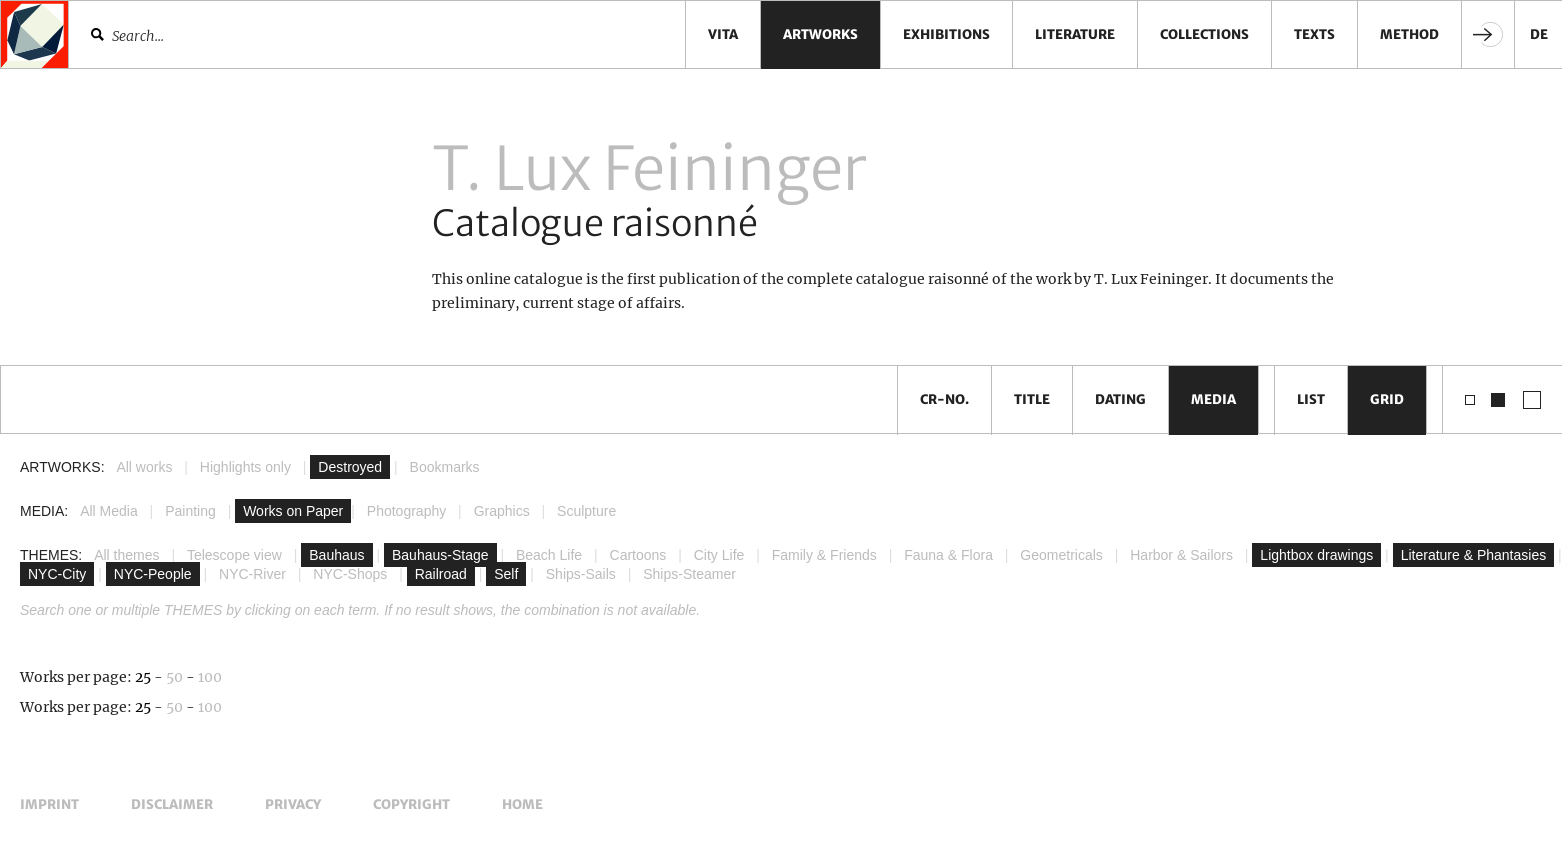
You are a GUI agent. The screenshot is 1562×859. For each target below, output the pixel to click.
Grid (1387, 399)
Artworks (820, 34)
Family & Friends (824, 555)
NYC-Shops (350, 574)
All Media (109, 511)
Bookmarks (445, 467)
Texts (1314, 34)
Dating (1120, 399)
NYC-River (252, 574)
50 (174, 677)
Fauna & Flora (948, 555)
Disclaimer (172, 804)
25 (143, 677)
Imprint (49, 804)
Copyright (411, 804)
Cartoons (638, 555)
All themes (126, 555)
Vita (723, 34)
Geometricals (1061, 555)
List (1311, 399)
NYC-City (57, 574)
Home (522, 804)
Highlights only (245, 467)
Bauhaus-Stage (440, 555)
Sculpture (586, 511)
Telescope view (234, 555)
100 (210, 677)
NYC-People (153, 574)
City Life (719, 555)
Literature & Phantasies (1474, 555)
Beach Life (549, 555)
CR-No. (944, 399)
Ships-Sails (581, 574)
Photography (406, 511)
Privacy (293, 804)
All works (144, 467)
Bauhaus (336, 555)
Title (1032, 399)
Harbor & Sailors (1181, 555)
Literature (1075, 34)
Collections (1204, 34)
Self (506, 574)
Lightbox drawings (1316, 555)
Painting (190, 511)
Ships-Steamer (689, 574)
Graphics (502, 511)
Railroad (441, 574)
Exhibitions (946, 34)
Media (1213, 399)
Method (1409, 34)
